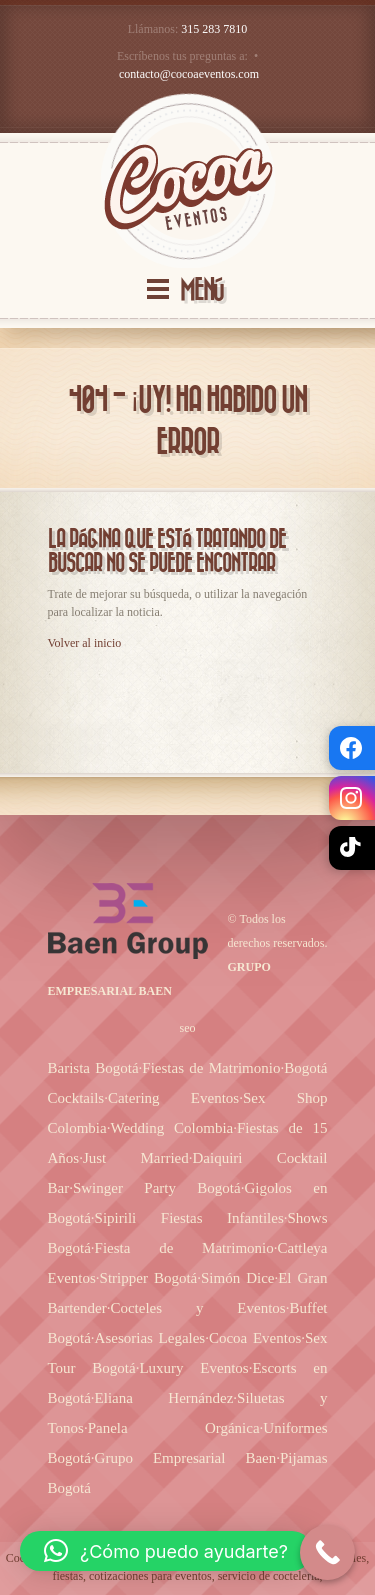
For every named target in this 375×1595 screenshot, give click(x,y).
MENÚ (201, 290)
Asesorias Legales (150, 1338)
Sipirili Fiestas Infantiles (189, 1218)
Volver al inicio (85, 643)
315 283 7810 (214, 29)
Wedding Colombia (171, 1128)
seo (188, 1028)
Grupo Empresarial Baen (186, 1458)
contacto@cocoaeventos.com (189, 74)
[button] (166, 1551)
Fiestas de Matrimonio (211, 1068)
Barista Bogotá (93, 1068)
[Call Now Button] (327, 1552)
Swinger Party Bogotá (157, 1188)
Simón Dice (237, 1278)
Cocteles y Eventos (197, 1308)
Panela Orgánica (174, 1428)
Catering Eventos (173, 1098)
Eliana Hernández (164, 1398)
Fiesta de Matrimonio (184, 1248)
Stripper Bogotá (149, 1278)
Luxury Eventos (193, 1368)
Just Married (136, 1158)
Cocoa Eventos (255, 1338)
